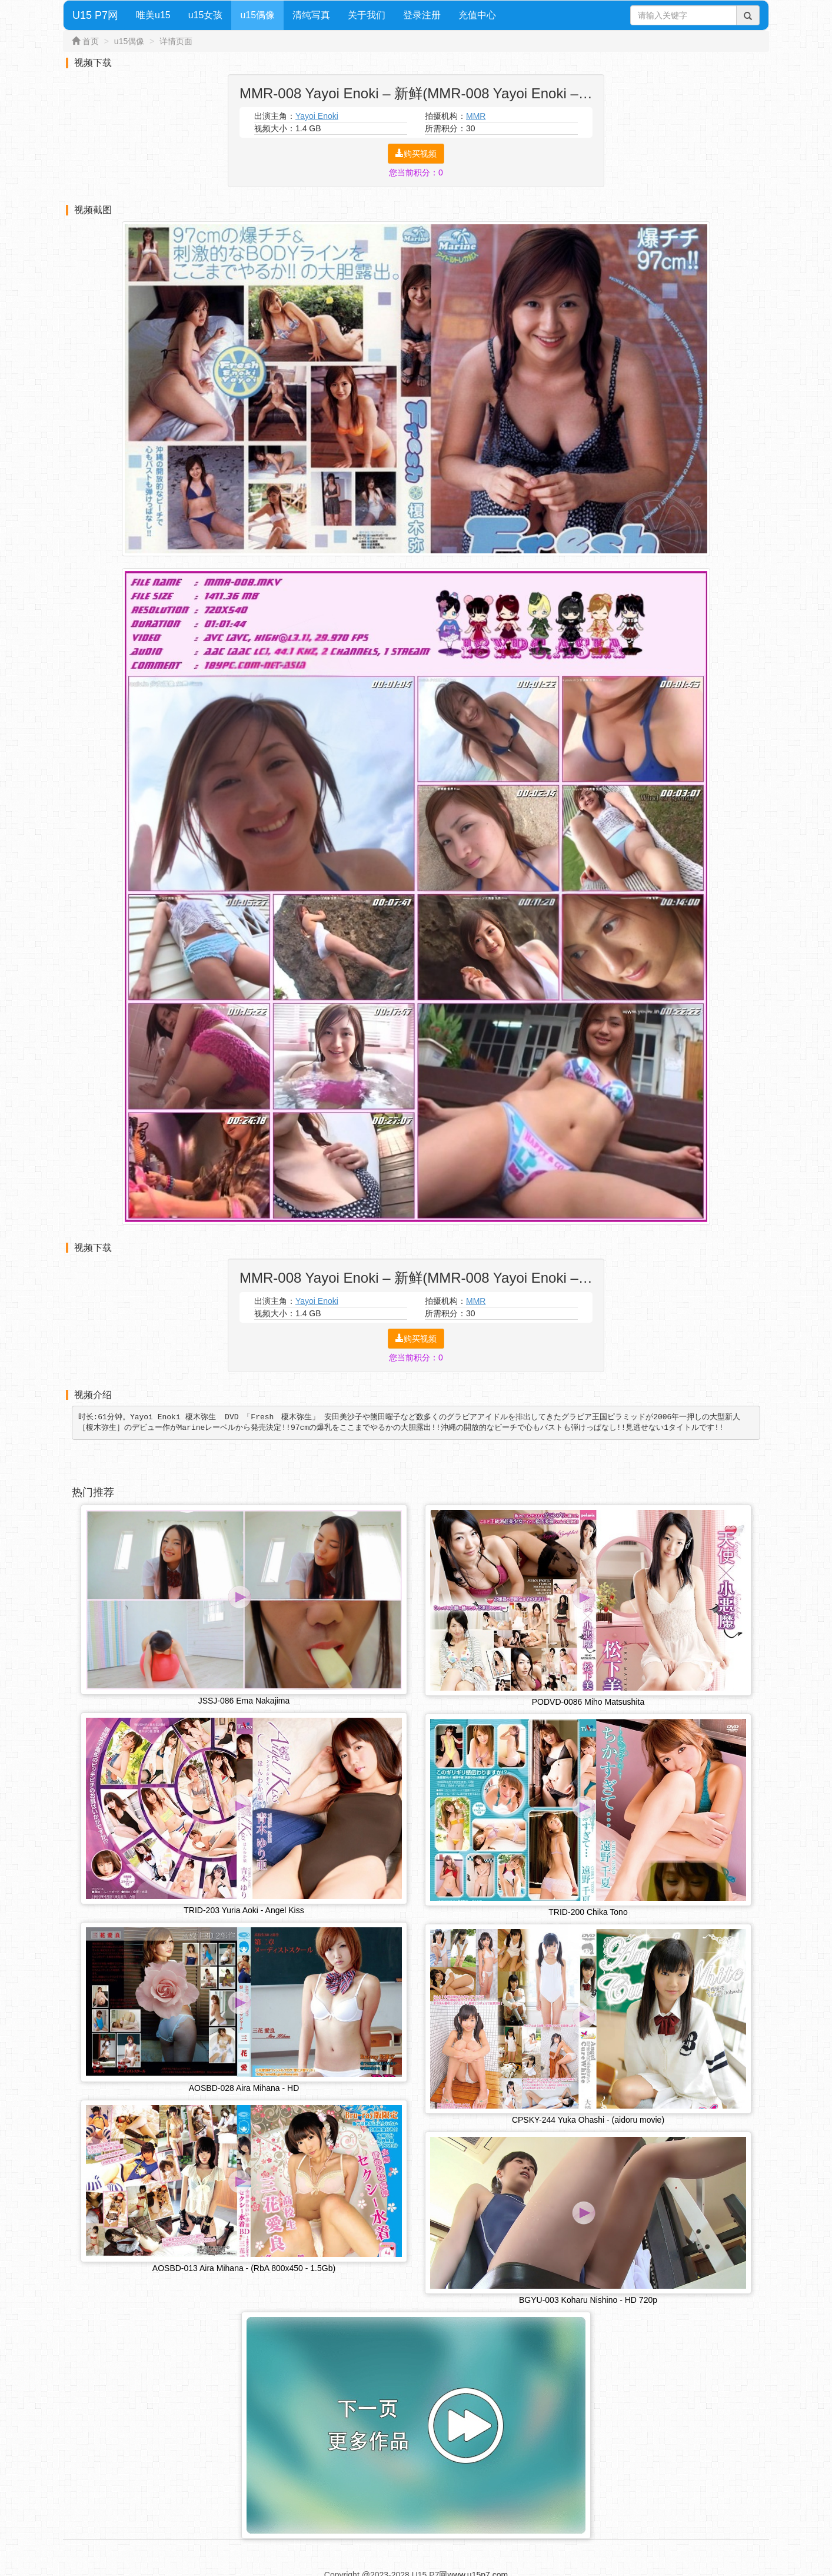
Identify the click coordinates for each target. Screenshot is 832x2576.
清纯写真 (311, 15)
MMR (475, 116)
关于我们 (366, 15)
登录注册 (422, 15)
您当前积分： (416, 172)
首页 (90, 41)
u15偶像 (257, 15)
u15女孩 (205, 15)
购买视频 (416, 153)
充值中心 (477, 15)
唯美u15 (153, 15)
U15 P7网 (95, 15)
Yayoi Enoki (316, 116)
